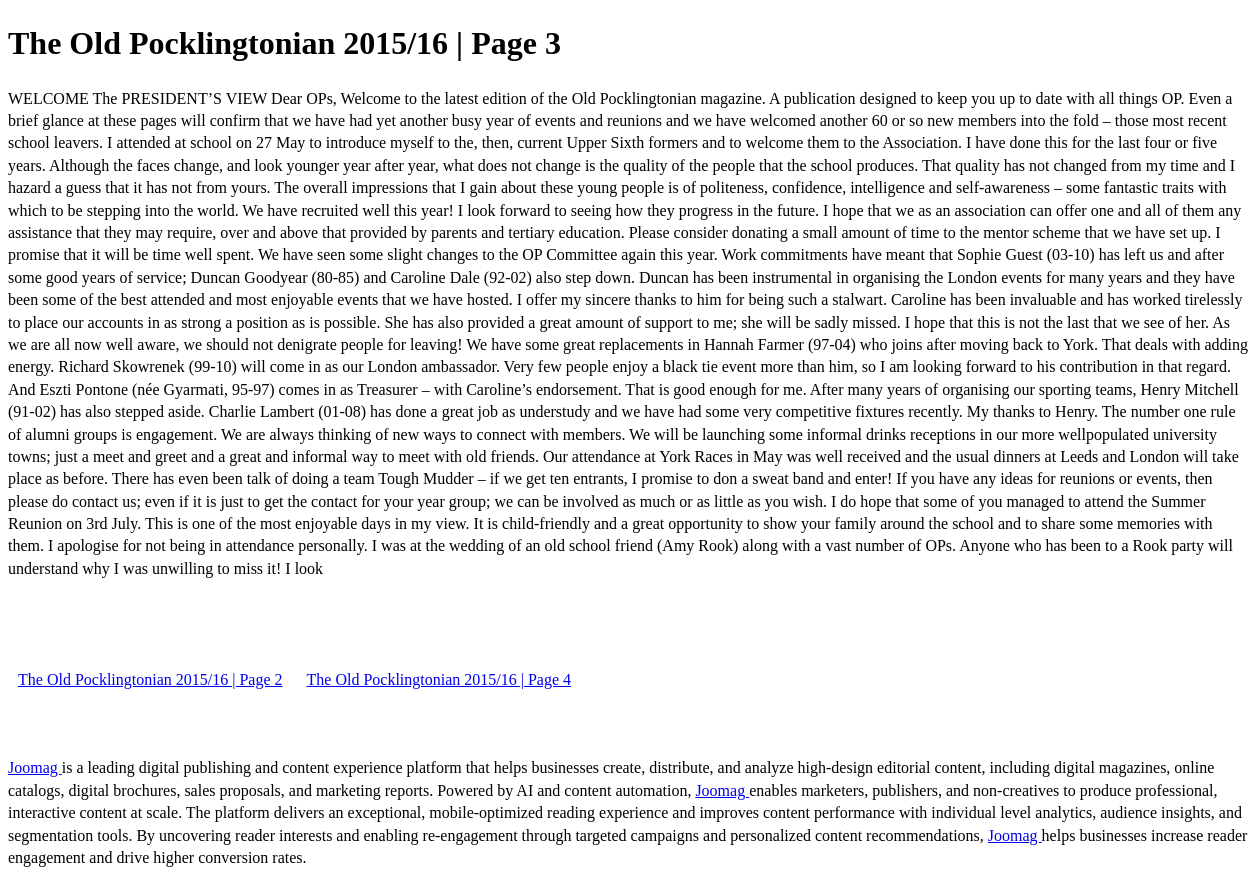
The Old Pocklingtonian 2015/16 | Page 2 (150, 679)
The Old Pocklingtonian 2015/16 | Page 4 (439, 679)
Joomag (35, 767)
